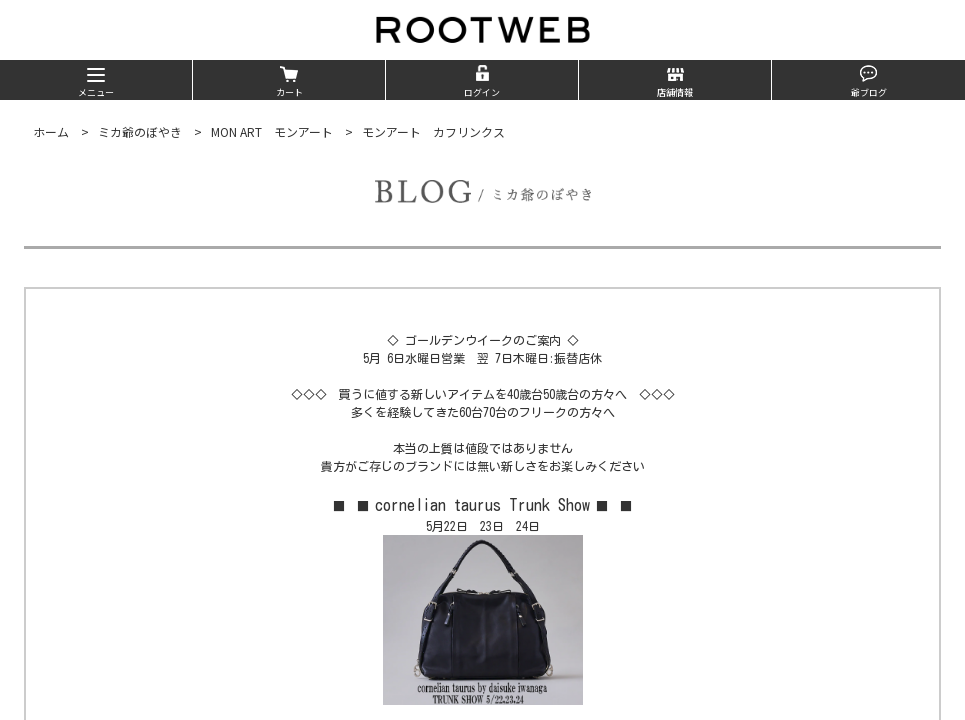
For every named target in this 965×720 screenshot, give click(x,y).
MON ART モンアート (272, 131)
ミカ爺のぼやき (140, 131)
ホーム (51, 131)
